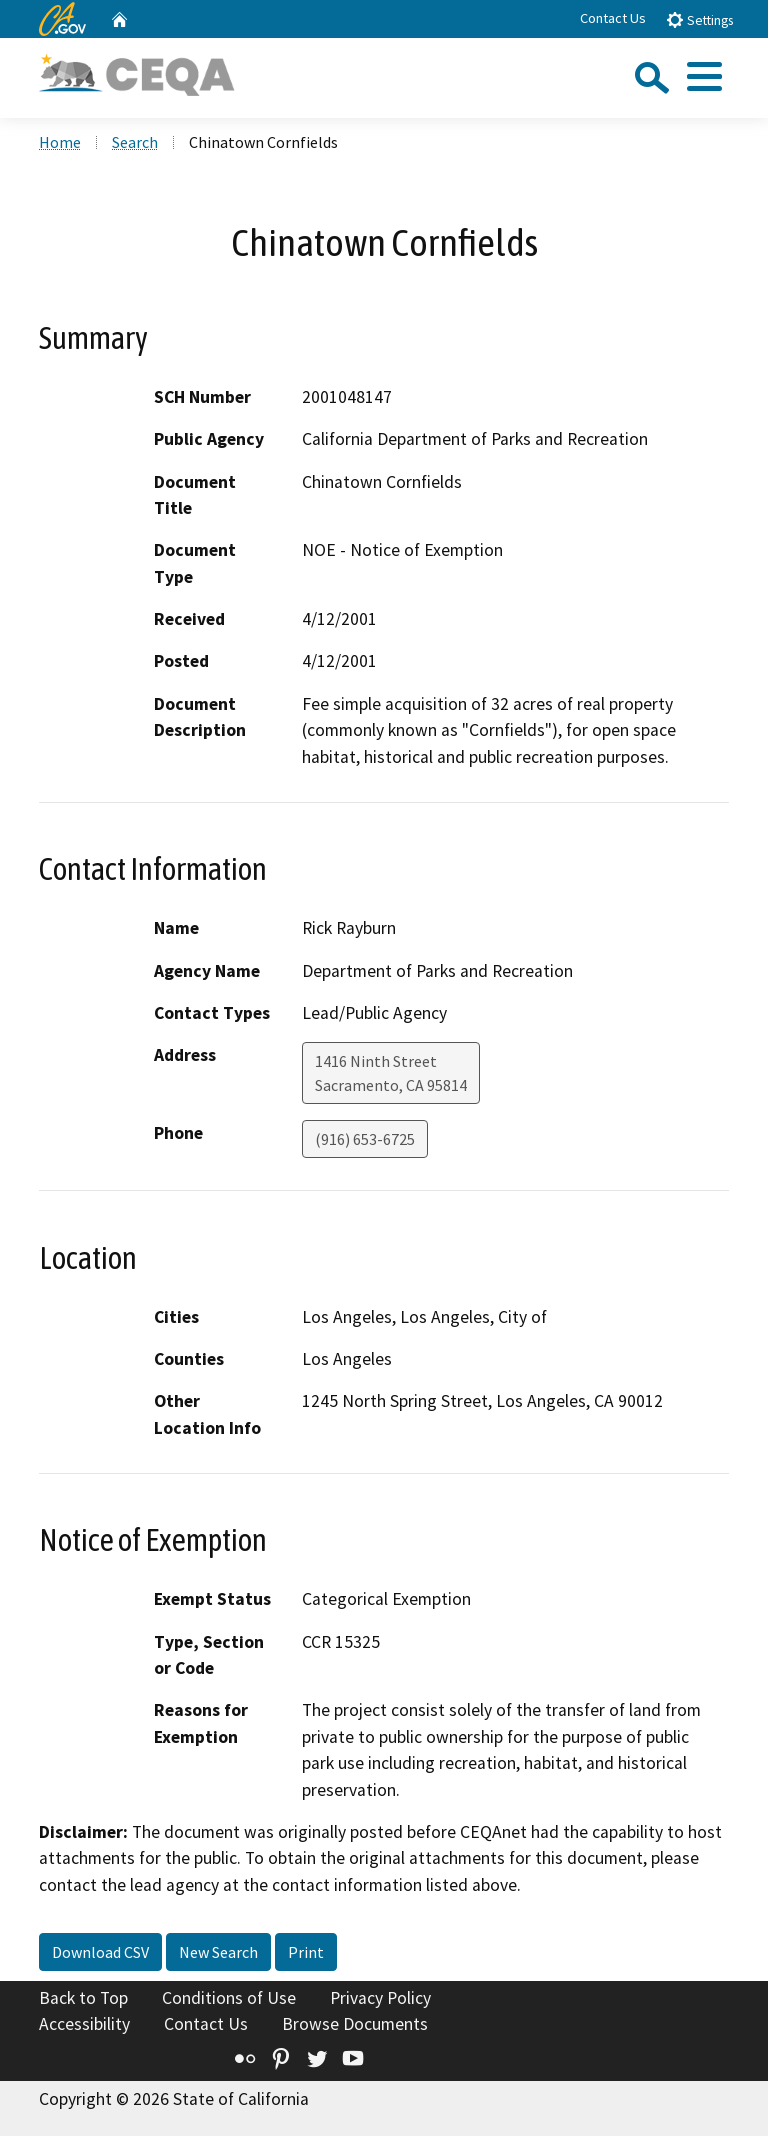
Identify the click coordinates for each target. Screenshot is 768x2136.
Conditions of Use (229, 1998)
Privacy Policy (380, 1998)
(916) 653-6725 (365, 1139)
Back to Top (83, 1998)
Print (306, 1952)
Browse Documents (355, 2024)
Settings (699, 19)
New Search (218, 1952)
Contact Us (613, 18)
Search (135, 142)
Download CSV (100, 1952)
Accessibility (84, 2024)
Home (60, 142)
